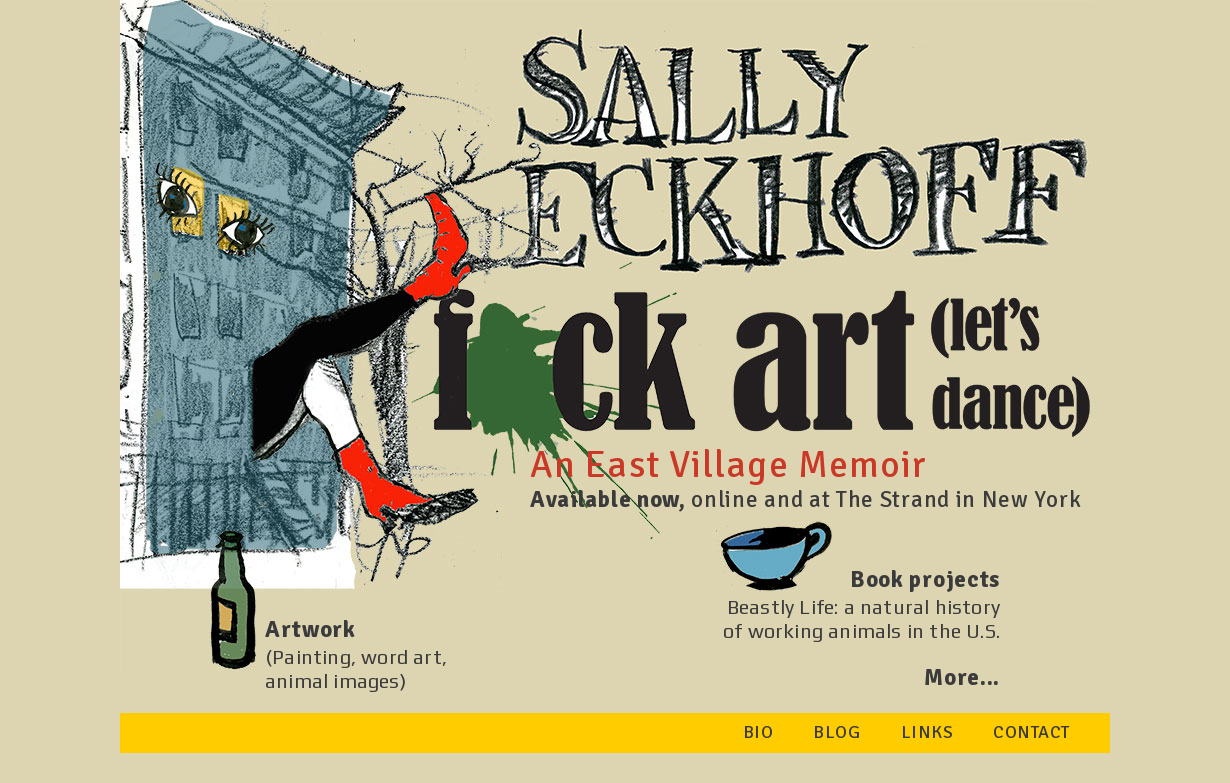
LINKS (927, 732)
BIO (758, 732)
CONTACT (1031, 732)
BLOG (836, 732)
